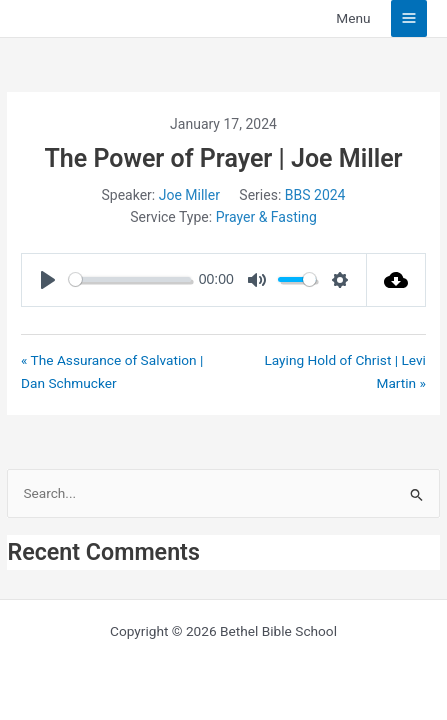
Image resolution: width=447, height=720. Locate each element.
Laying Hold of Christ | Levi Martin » (345, 371)
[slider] (130, 279)
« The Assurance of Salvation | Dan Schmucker (112, 371)
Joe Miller (189, 195)
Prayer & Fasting (266, 217)
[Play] (48, 280)
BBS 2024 (315, 195)
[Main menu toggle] (409, 18)
